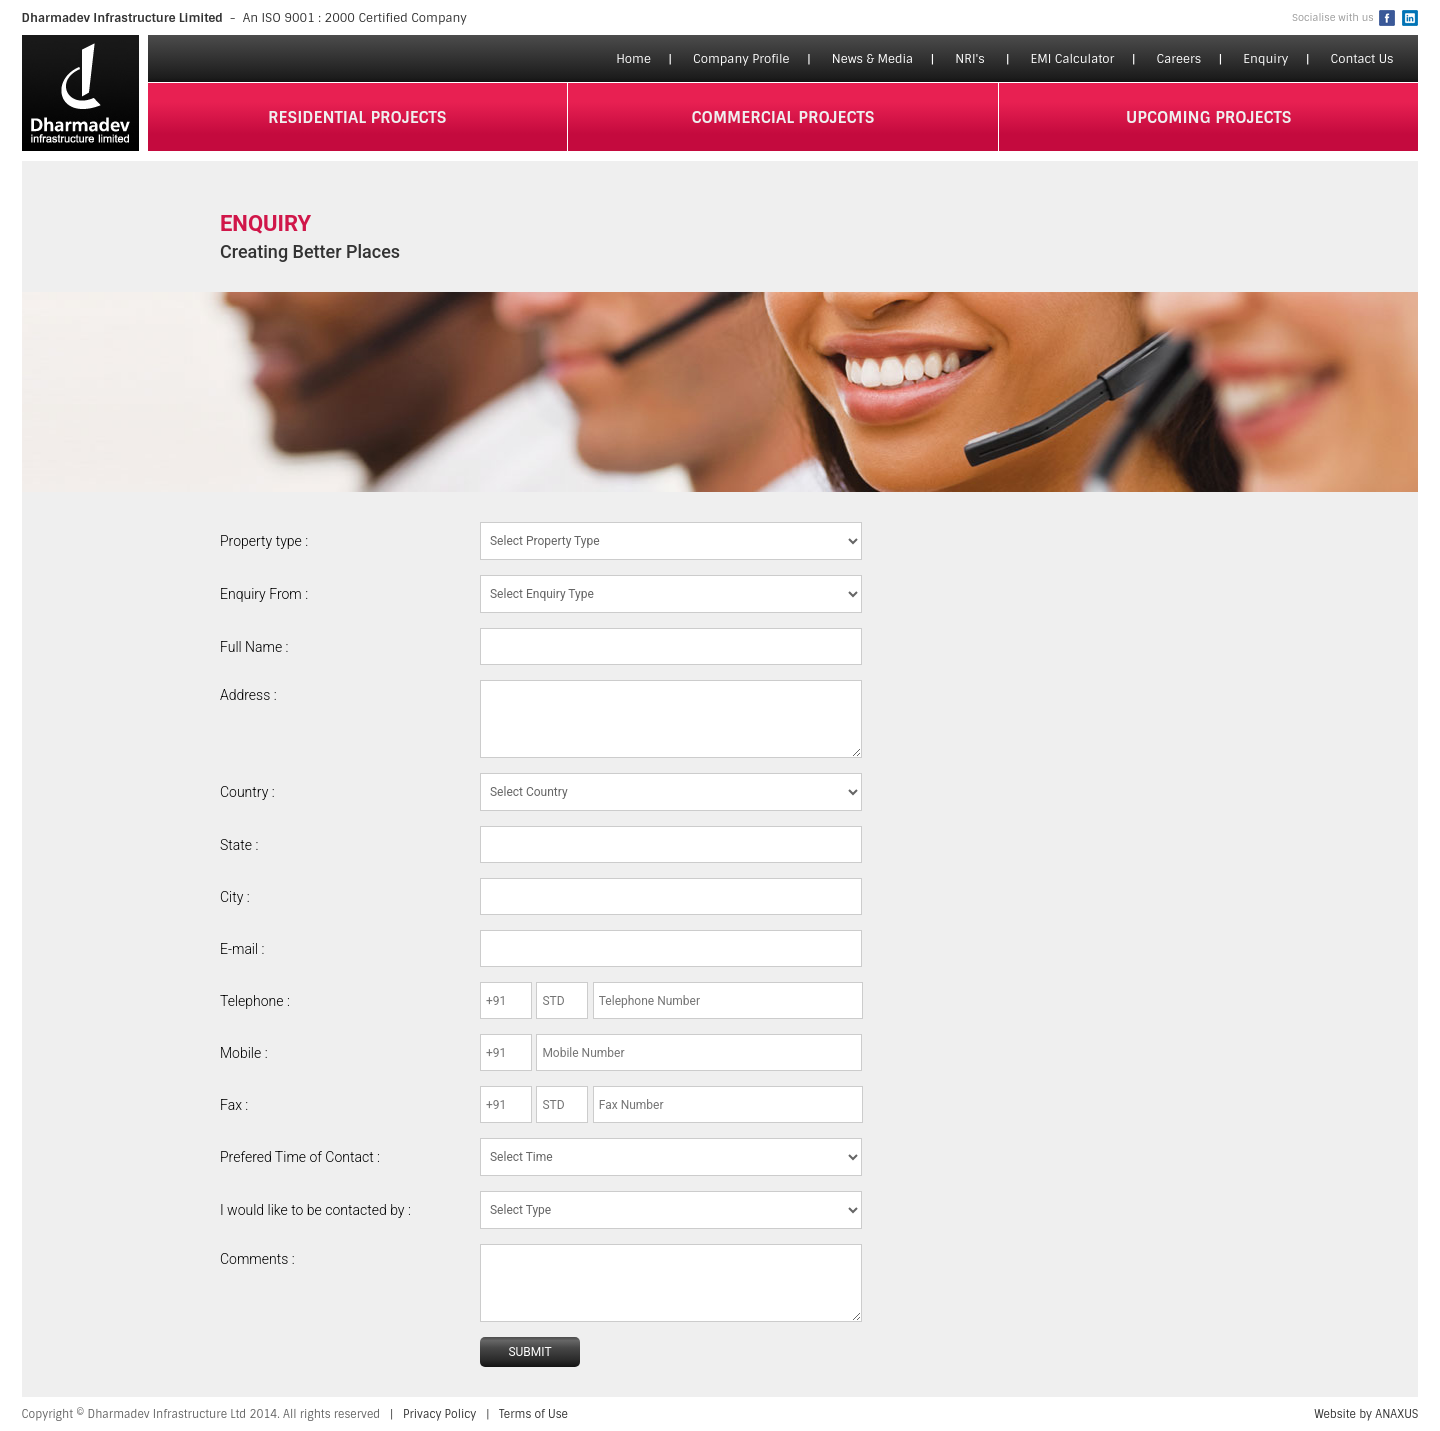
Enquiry (1265, 59)
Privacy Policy (439, 1414)
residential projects (357, 117)
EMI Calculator (1072, 59)
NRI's (969, 59)
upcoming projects (1208, 117)
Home (633, 59)
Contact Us (1361, 59)
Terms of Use (533, 1414)
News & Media (872, 59)
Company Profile (741, 59)
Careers (1179, 59)
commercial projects (783, 117)
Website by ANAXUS (1366, 1414)
